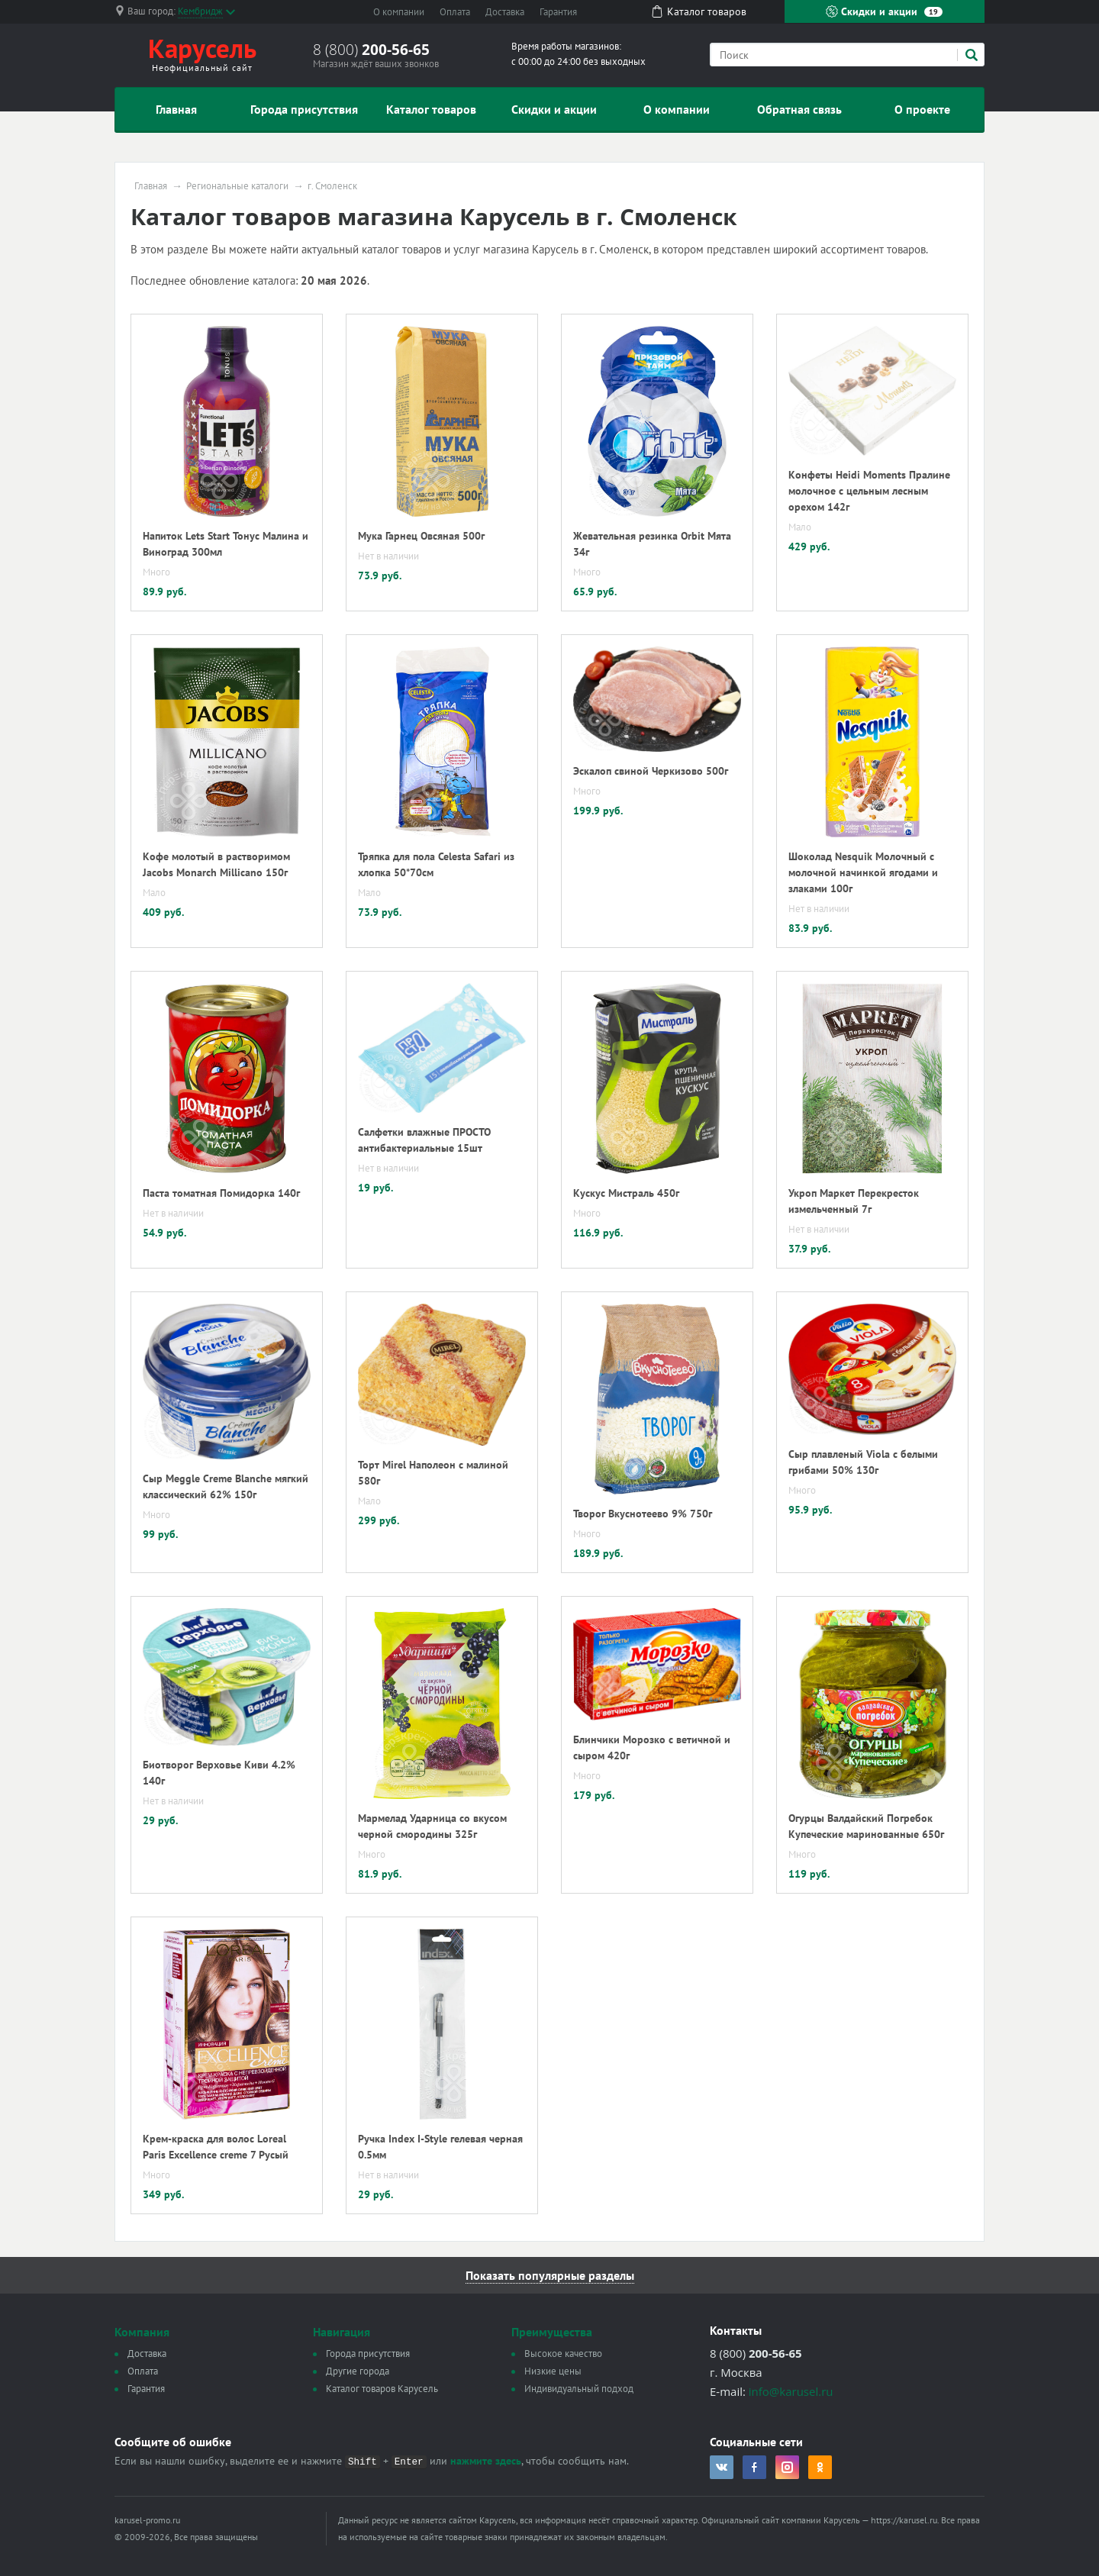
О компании (398, 11)
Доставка (504, 11)
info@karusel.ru (791, 2391)
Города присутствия (304, 109)
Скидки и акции (884, 11)
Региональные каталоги (237, 186)
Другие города (357, 2371)
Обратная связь (799, 109)
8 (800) (371, 50)
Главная (176, 109)
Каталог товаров (431, 109)
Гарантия (558, 11)
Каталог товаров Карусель (382, 2388)
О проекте (922, 109)
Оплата (455, 11)
